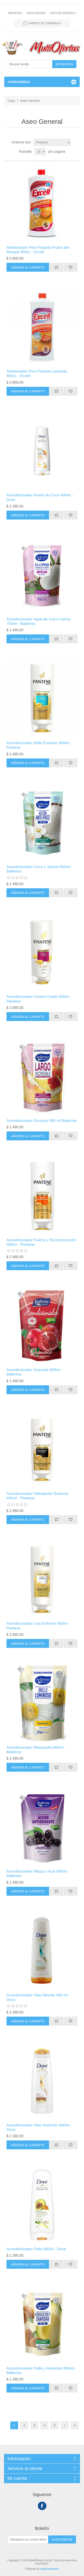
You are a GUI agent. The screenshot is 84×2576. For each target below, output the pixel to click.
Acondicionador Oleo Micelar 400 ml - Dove (38, 1997)
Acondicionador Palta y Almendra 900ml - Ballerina (41, 2370)
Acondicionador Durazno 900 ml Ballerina (41, 1121)
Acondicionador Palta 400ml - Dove (36, 2249)
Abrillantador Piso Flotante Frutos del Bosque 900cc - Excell (37, 249)
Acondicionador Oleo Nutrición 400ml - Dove (39, 2127)
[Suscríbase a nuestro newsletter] (28, 2539)
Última (75, 2425)
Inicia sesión (36, 13)
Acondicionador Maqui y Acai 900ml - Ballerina (37, 1873)
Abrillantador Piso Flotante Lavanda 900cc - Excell (36, 373)
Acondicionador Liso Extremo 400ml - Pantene (38, 1625)
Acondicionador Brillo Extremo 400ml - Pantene (38, 745)
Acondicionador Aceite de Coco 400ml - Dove (39, 497)
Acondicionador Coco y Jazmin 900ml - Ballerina (39, 869)
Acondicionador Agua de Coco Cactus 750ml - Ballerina (38, 621)
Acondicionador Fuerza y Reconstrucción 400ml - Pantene (41, 1242)
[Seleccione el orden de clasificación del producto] (52, 142)
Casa (11, 100)
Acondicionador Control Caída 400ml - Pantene (38, 999)
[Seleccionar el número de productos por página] (40, 151)
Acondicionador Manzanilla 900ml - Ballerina (36, 1749)
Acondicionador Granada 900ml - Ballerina (34, 1372)
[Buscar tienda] (30, 64)
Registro (15, 13)
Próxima (65, 2425)
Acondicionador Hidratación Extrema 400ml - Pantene (37, 1496)
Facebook (42, 2506)
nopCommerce (49, 2568)
